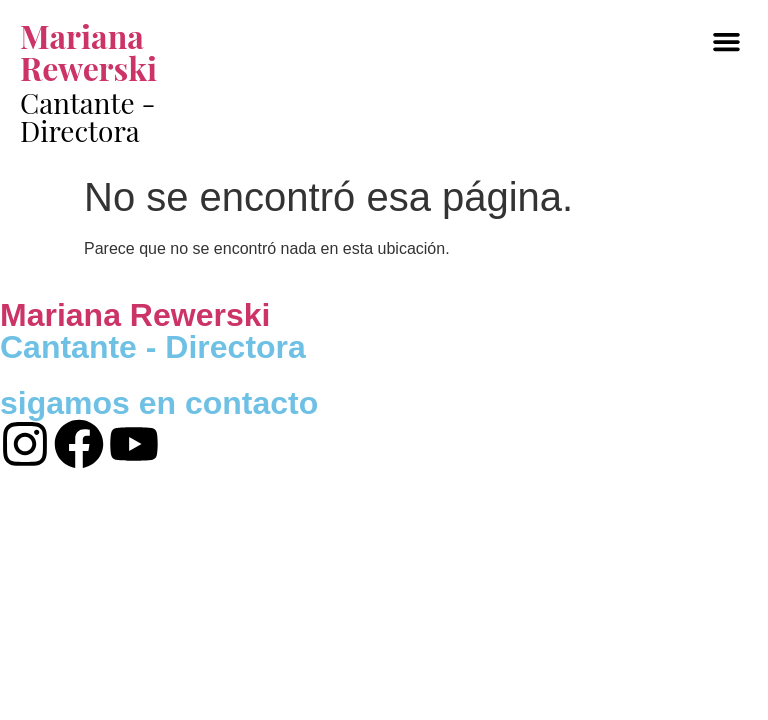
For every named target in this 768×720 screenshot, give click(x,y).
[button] (727, 42)
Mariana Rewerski (88, 51)
